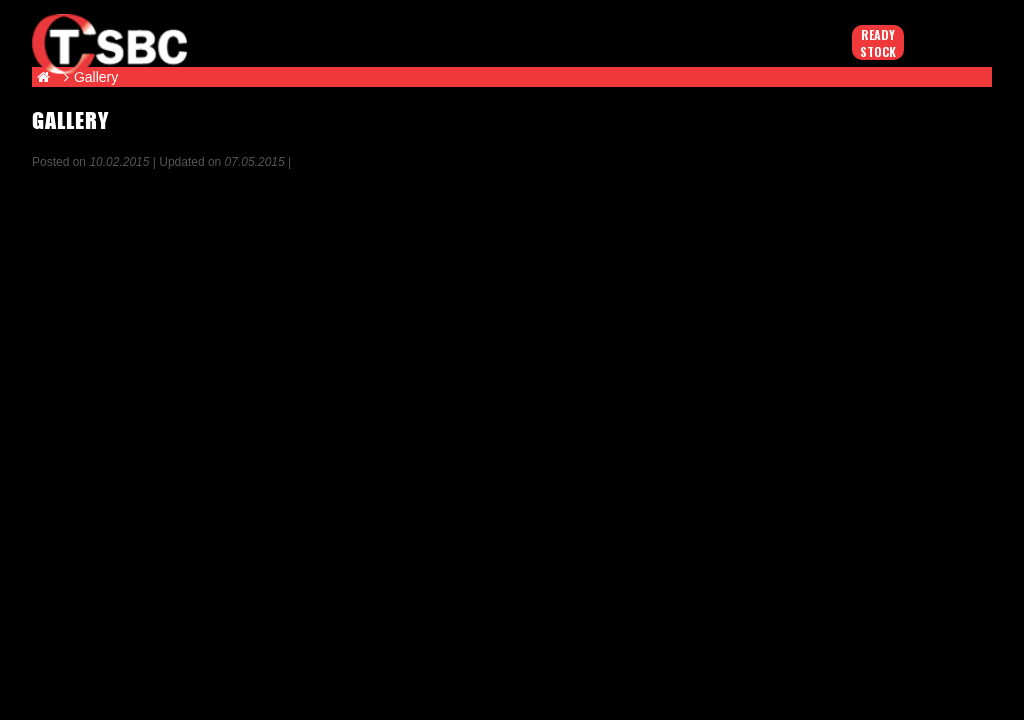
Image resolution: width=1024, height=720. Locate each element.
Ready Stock (878, 43)
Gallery (96, 77)
